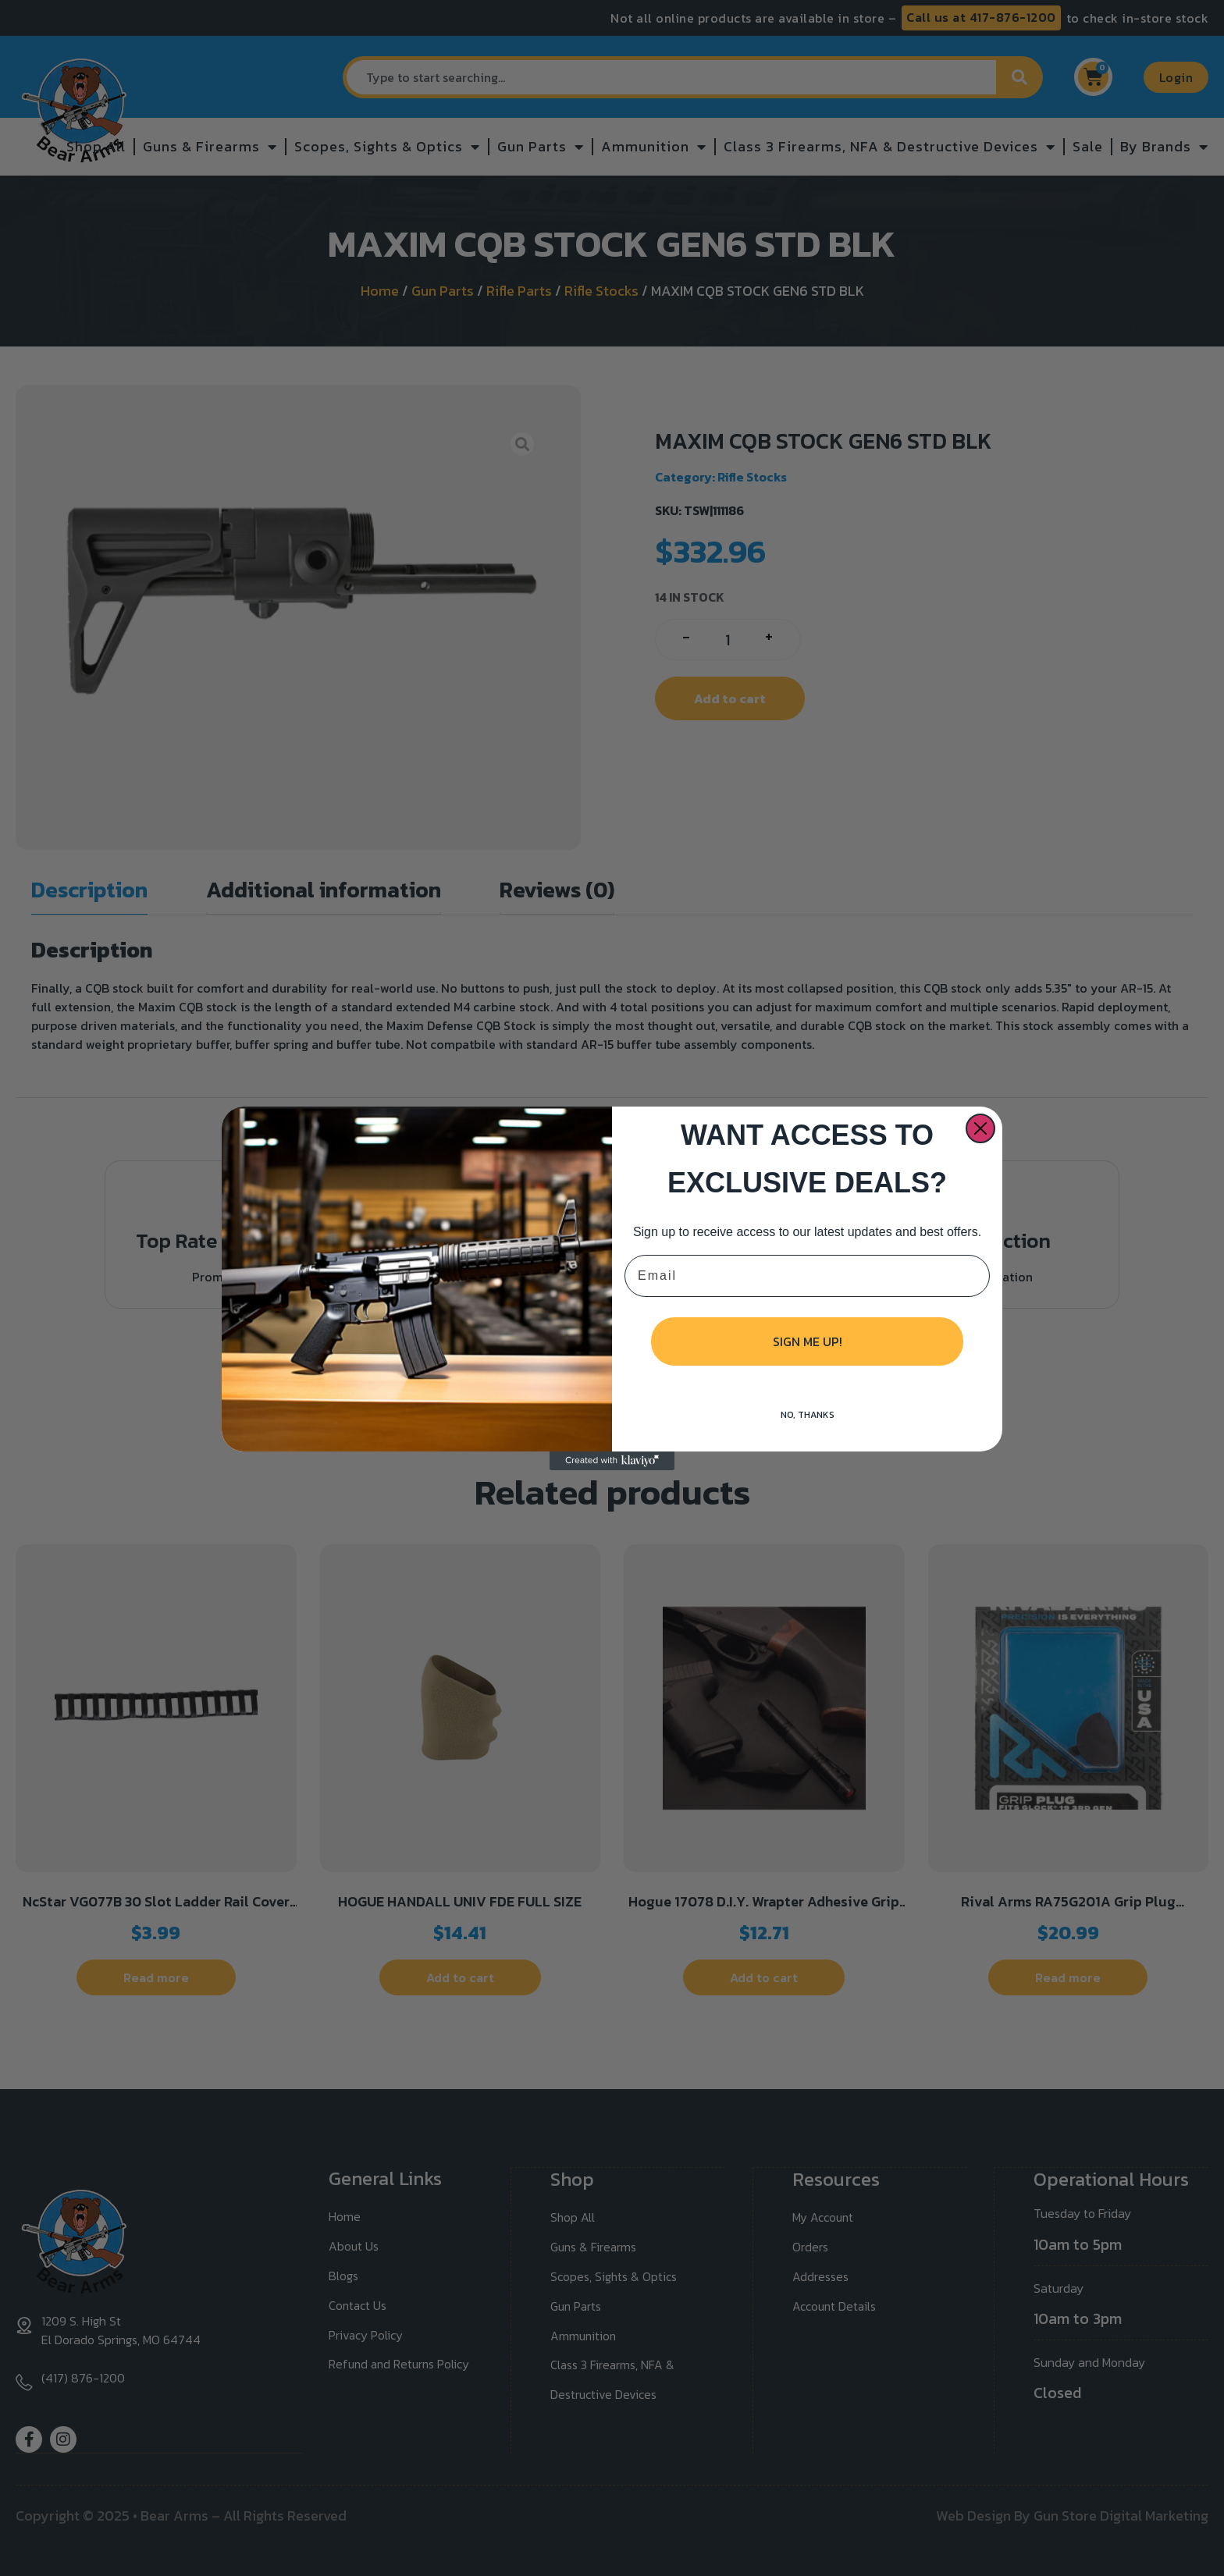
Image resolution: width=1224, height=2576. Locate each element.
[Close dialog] (980, 1128)
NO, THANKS (807, 1415)
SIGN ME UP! (807, 1341)
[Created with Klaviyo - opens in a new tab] (612, 1460)
